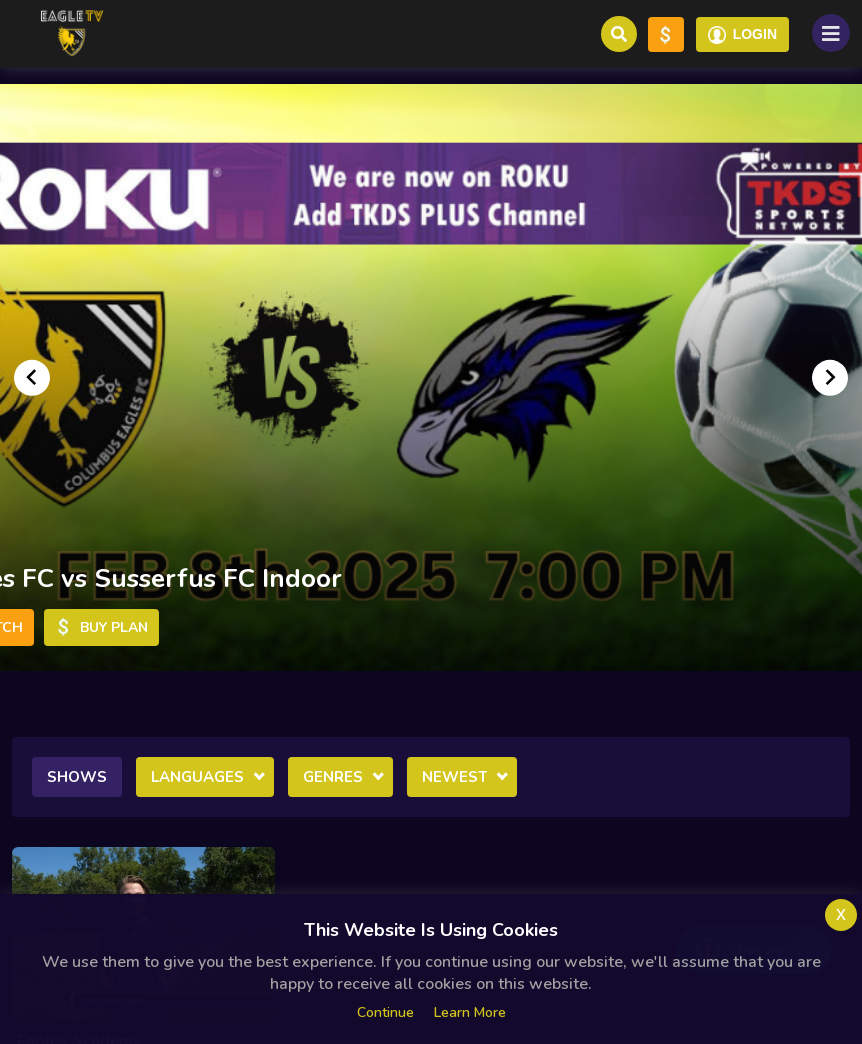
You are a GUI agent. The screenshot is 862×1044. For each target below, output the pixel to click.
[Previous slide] (32, 377)
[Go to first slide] (830, 377)
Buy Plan (101, 627)
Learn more (470, 1012)
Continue (385, 1012)
